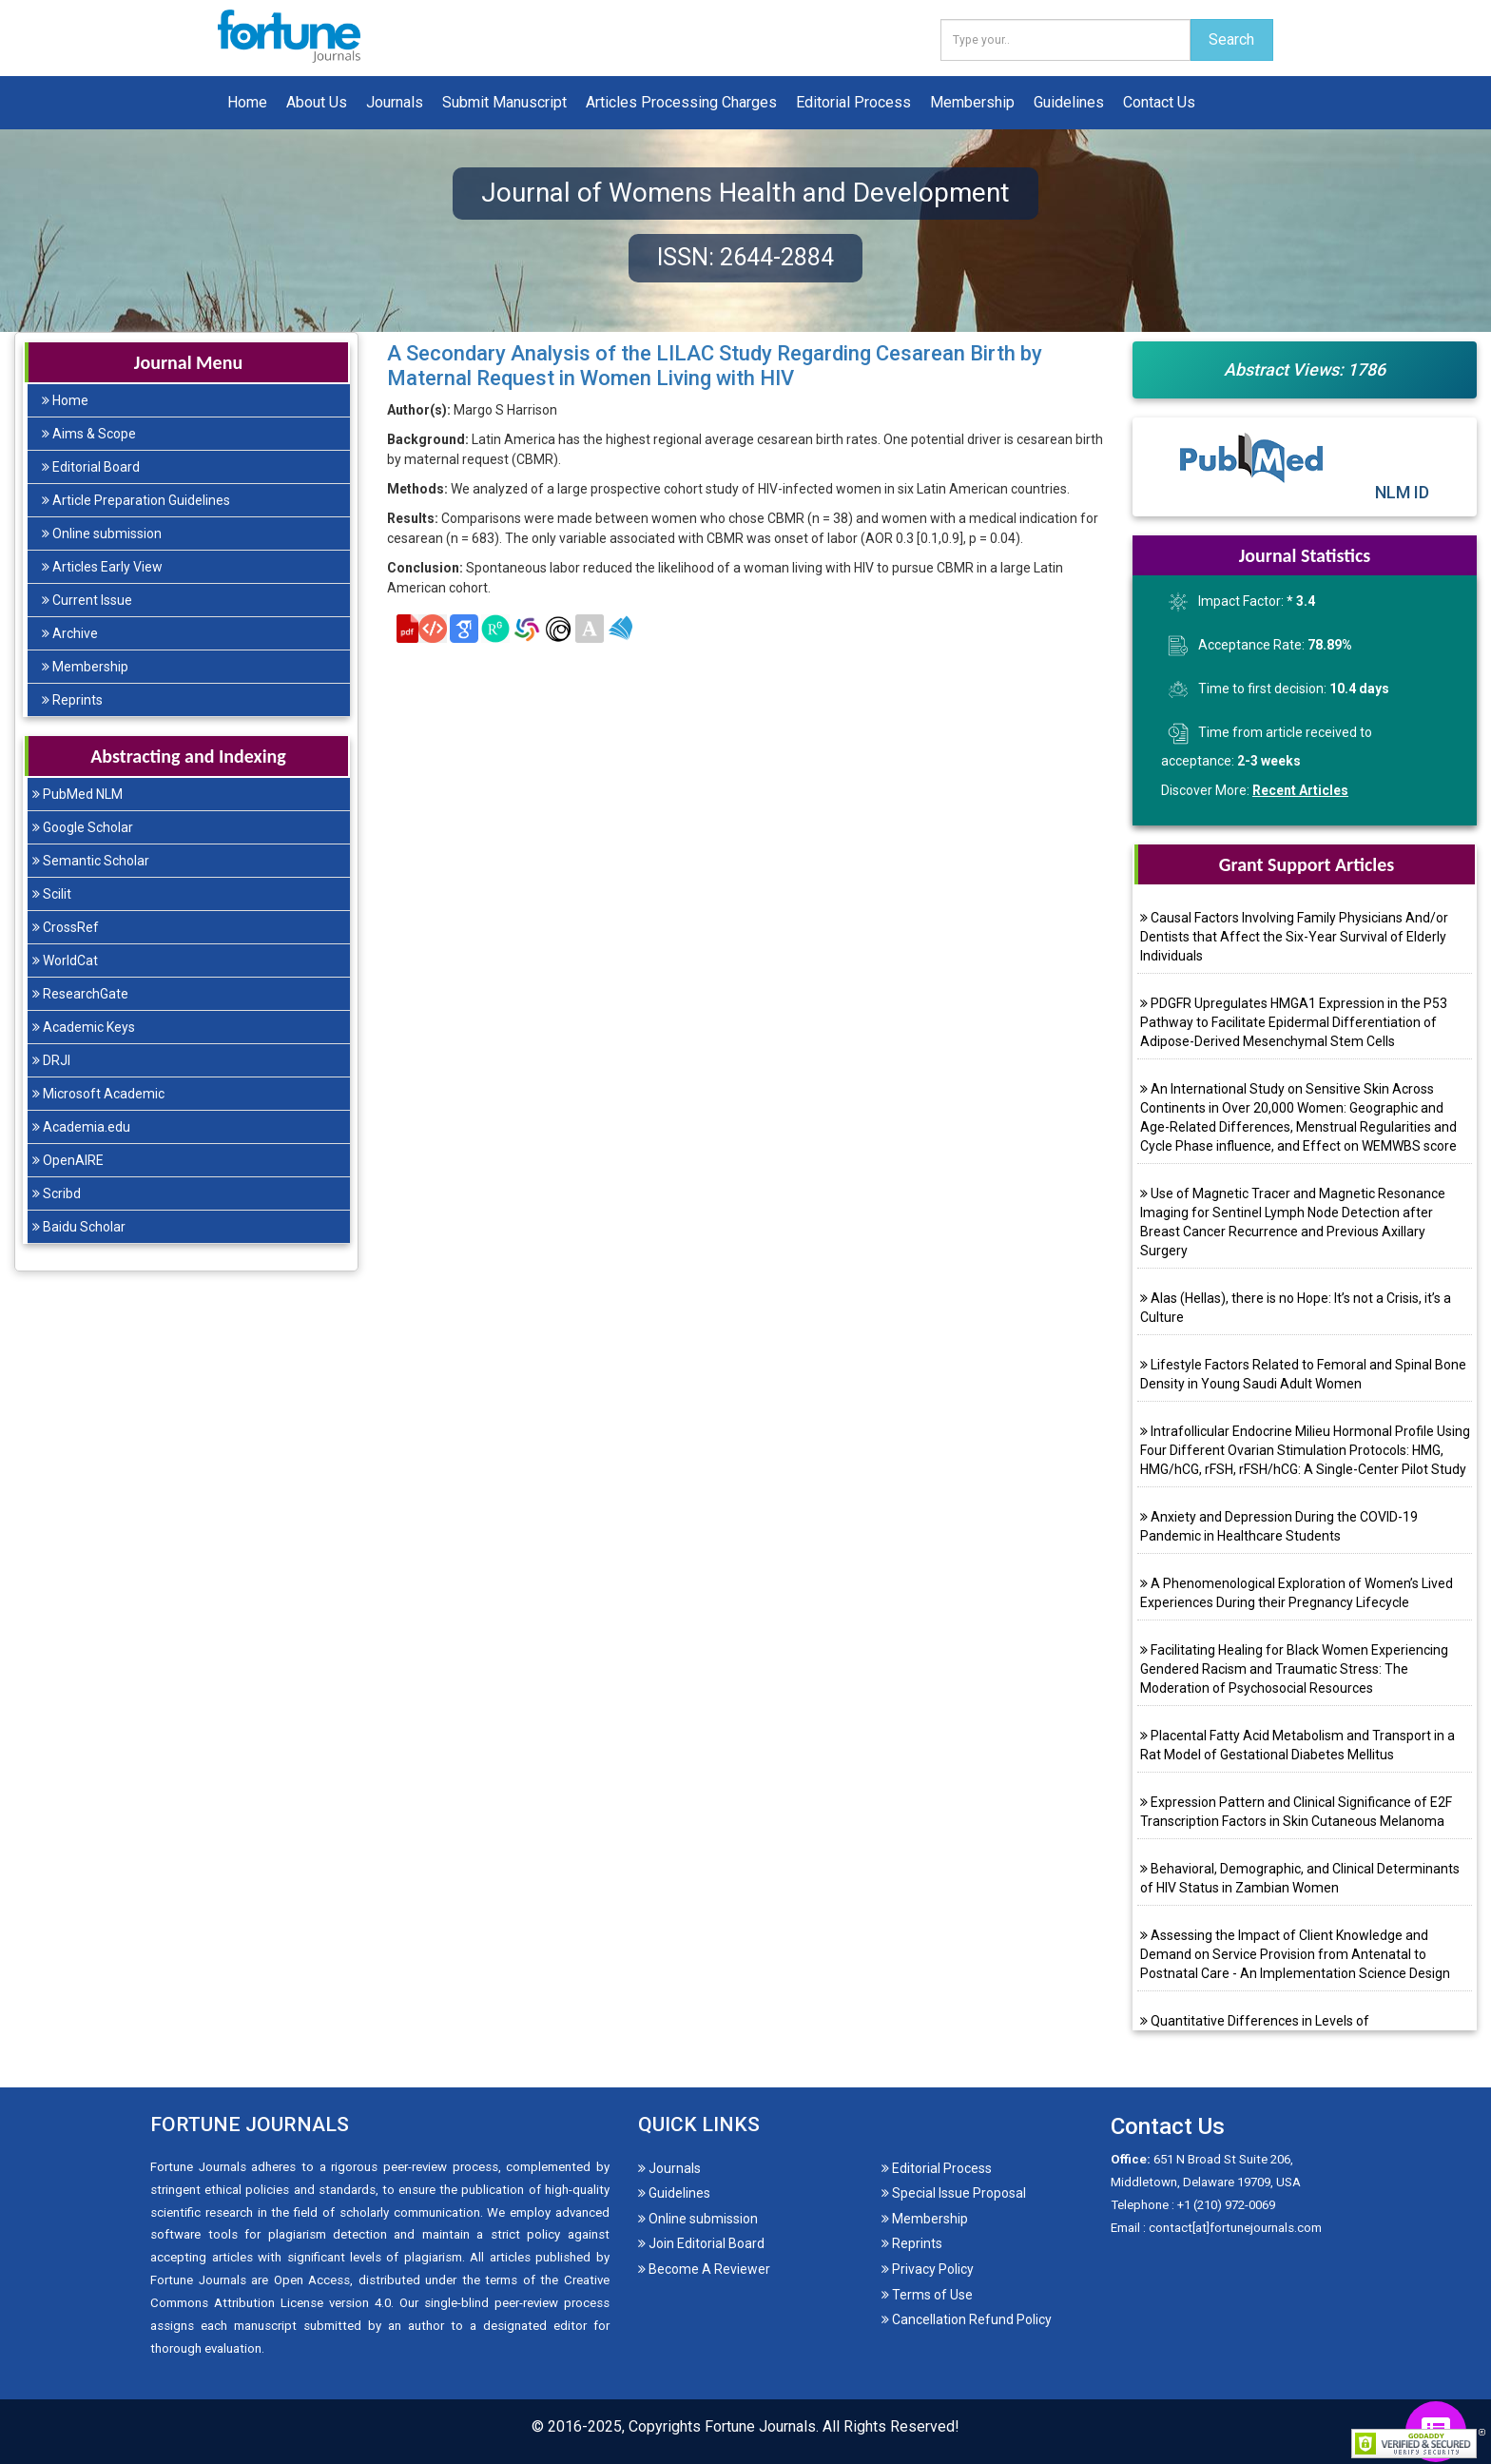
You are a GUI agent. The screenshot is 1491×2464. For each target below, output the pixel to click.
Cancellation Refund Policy (966, 2319)
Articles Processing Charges (681, 102)
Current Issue (87, 600)
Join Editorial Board (701, 2243)
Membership (972, 102)
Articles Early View (102, 566)
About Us (316, 102)
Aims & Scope (89, 433)
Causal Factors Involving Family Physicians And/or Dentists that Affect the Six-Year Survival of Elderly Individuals (1294, 936)
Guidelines (1069, 102)
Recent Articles (1300, 790)
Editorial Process (853, 102)
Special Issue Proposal (953, 2193)
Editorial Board (91, 467)
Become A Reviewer (704, 2269)
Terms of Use (927, 2294)
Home (247, 102)
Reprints (72, 700)
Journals (394, 102)
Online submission (102, 533)
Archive (70, 633)
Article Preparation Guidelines (136, 500)
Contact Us (1159, 102)
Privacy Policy (927, 2269)
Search (1231, 39)
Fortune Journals (760, 2426)
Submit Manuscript (504, 102)
